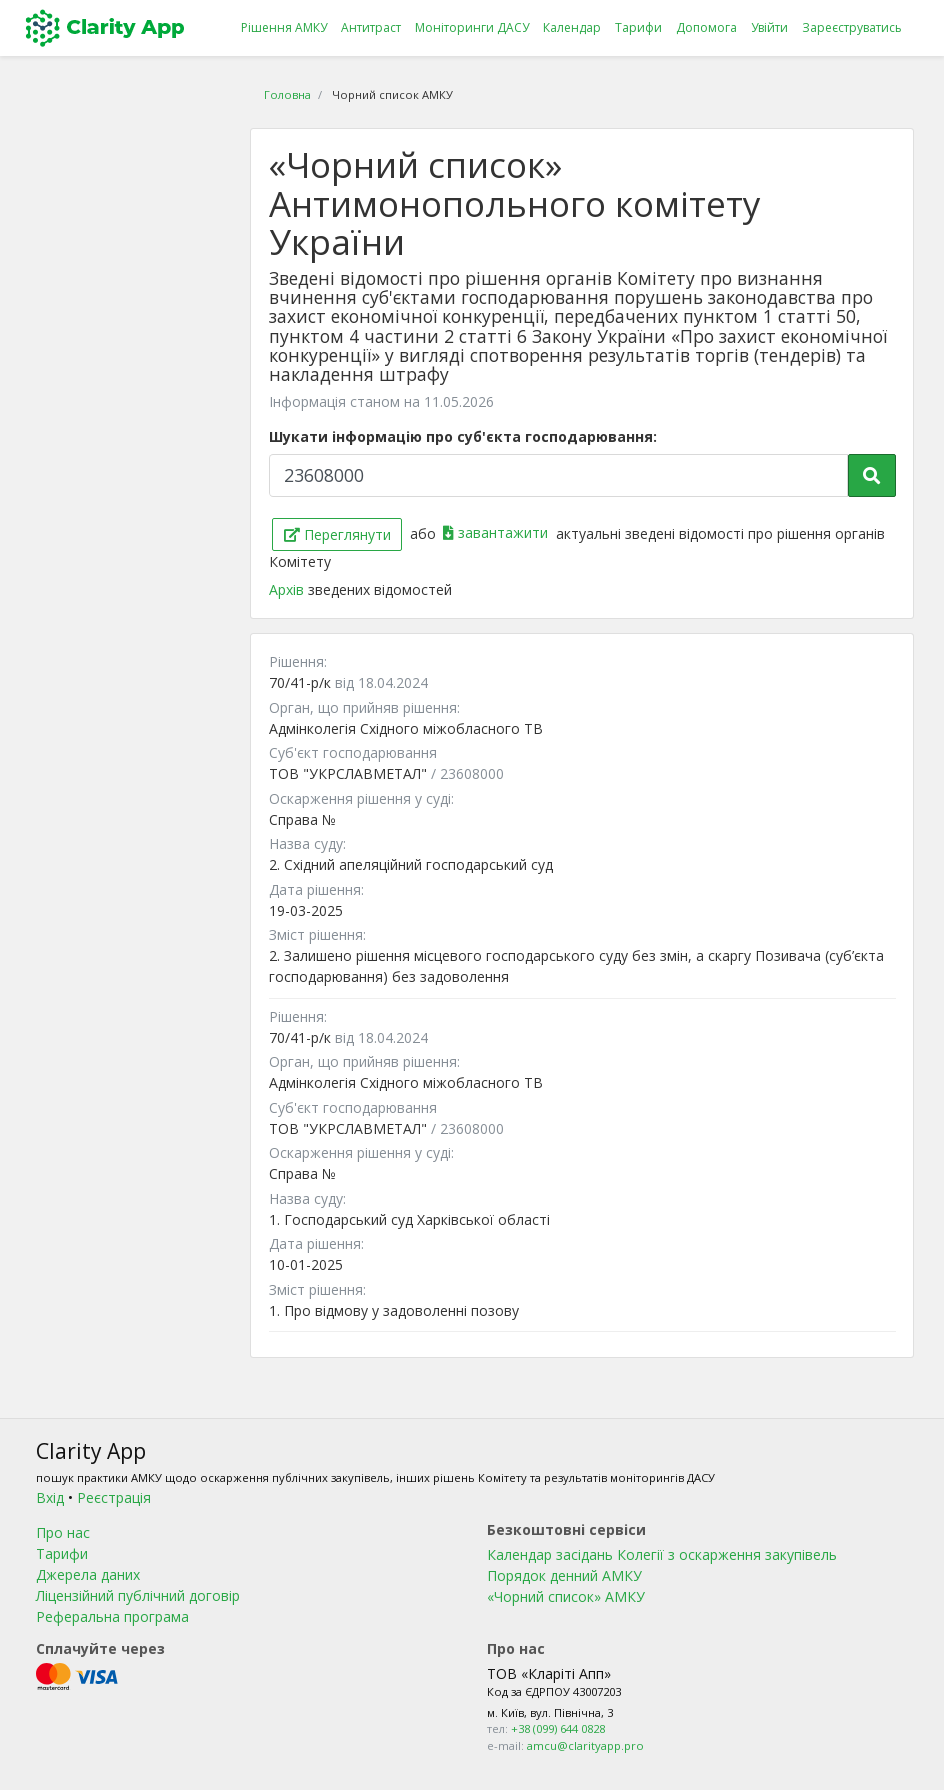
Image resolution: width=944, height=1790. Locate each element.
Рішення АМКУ (284, 27)
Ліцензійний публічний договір (138, 1595)
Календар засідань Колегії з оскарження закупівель (662, 1554)
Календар (572, 27)
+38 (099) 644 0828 (558, 1728)
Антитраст (371, 27)
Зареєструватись (852, 27)
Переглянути (337, 534)
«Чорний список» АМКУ (566, 1596)
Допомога (706, 27)
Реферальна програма (112, 1616)
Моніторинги (472, 28)
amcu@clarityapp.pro (585, 1745)
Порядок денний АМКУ (564, 1575)
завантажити (497, 532)
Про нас (63, 1532)
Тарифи (638, 27)
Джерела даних (88, 1574)
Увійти (769, 27)
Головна (287, 94)
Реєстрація (114, 1497)
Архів (288, 589)
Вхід (50, 1497)
